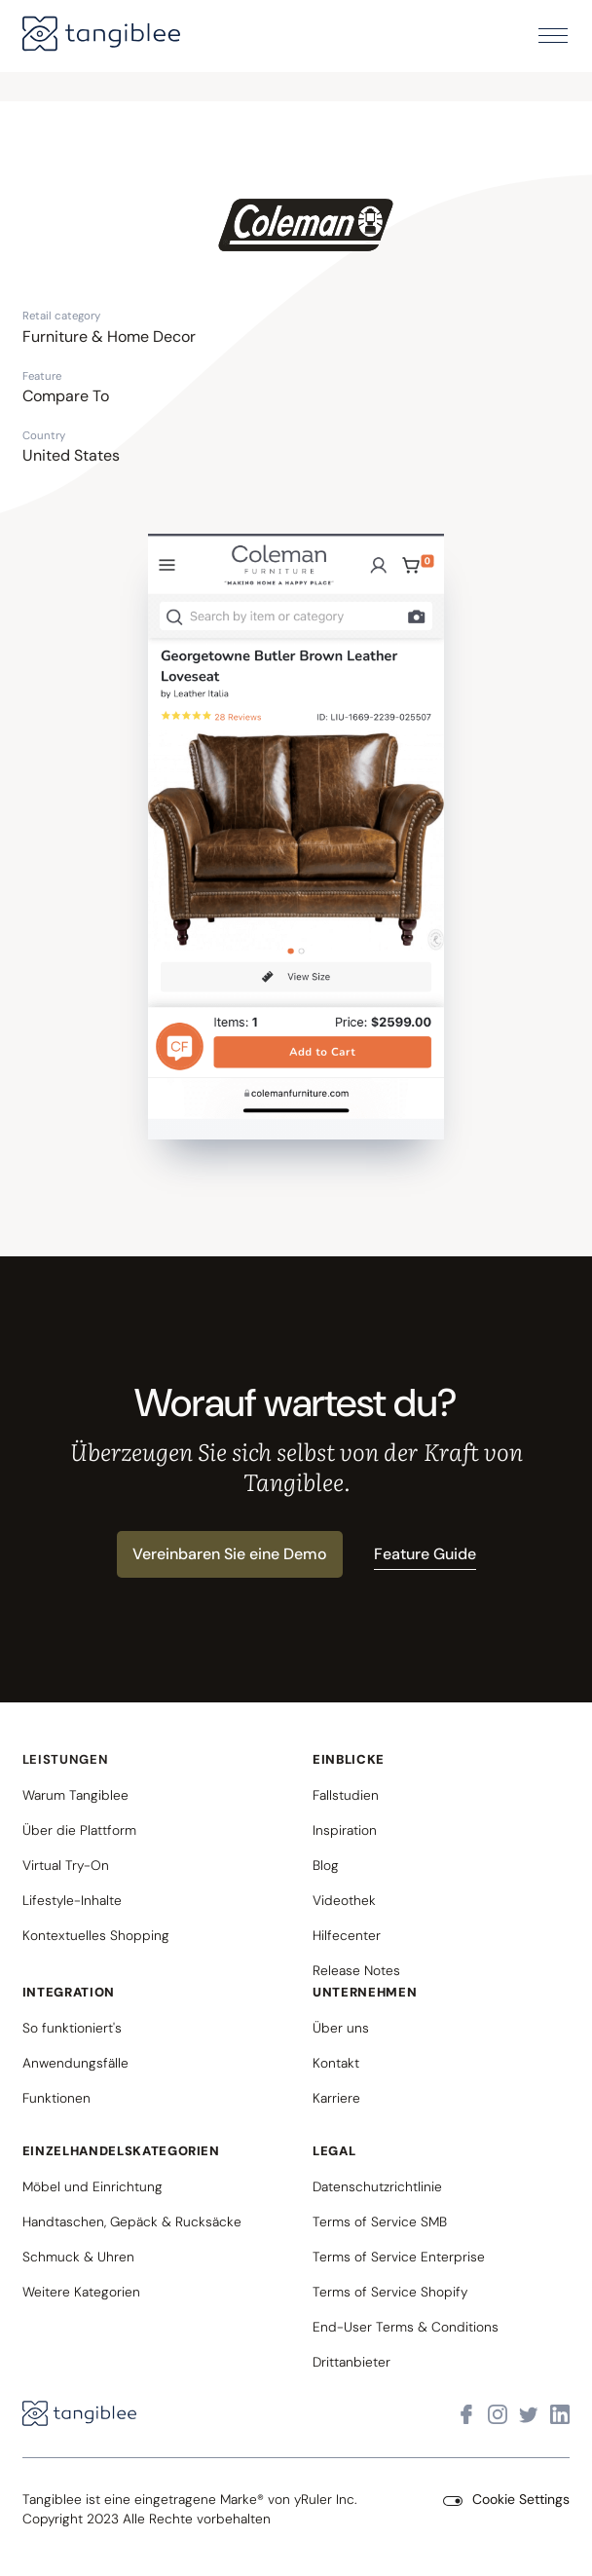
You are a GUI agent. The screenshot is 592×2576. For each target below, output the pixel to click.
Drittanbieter (351, 2362)
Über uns (341, 2027)
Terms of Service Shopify (390, 2291)
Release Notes (356, 1970)
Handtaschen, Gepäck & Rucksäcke (131, 2221)
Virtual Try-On (65, 1865)
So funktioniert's (72, 2027)
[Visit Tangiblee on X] (528, 2415)
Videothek (344, 1900)
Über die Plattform (79, 1830)
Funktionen (56, 2098)
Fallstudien (346, 1795)
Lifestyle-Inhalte (72, 1900)
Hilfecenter (347, 1935)
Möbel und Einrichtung (92, 2186)
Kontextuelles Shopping (95, 1935)
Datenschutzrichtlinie (377, 2186)
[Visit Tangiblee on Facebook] (466, 2415)
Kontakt (336, 2063)
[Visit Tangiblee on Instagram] (497, 2415)
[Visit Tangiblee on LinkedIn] (560, 2415)
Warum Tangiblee (75, 1795)
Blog (326, 1865)
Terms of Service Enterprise (399, 2256)
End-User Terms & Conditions (406, 2326)
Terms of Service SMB (380, 2221)
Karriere (336, 2098)
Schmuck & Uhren (78, 2256)
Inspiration (345, 1830)
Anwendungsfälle (75, 2063)
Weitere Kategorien (81, 2291)
